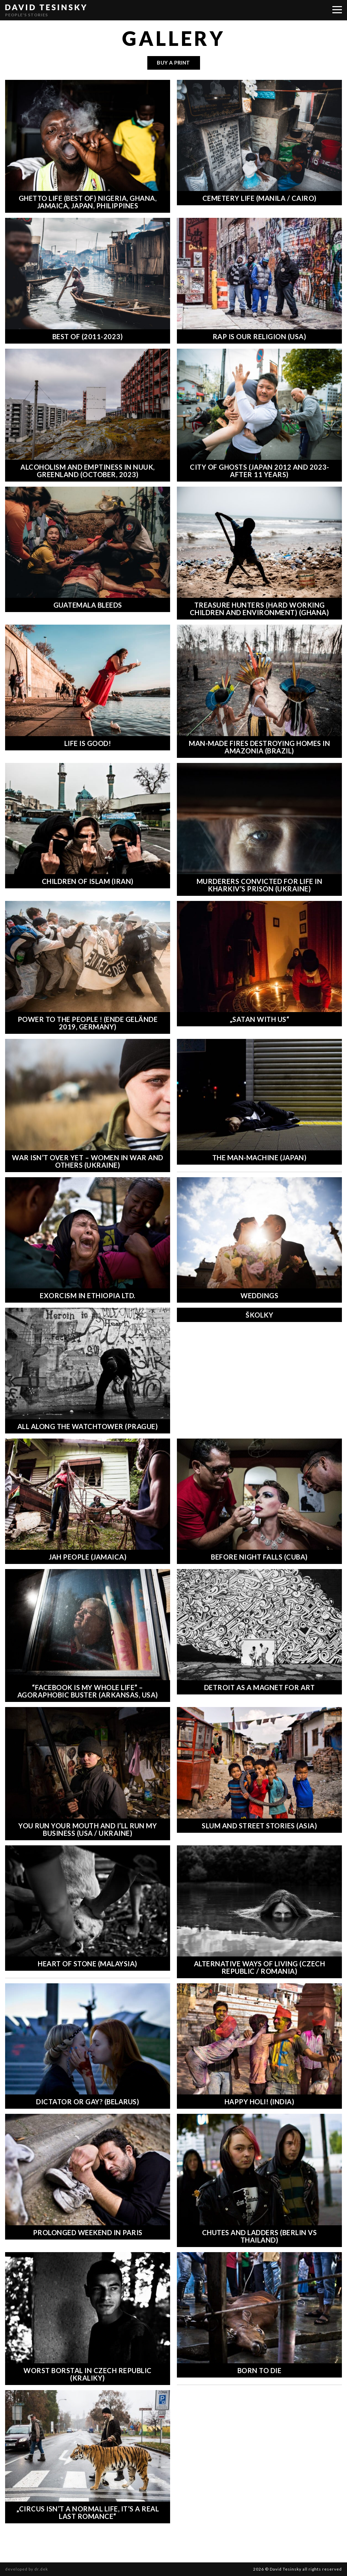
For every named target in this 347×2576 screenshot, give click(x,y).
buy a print (173, 62)
